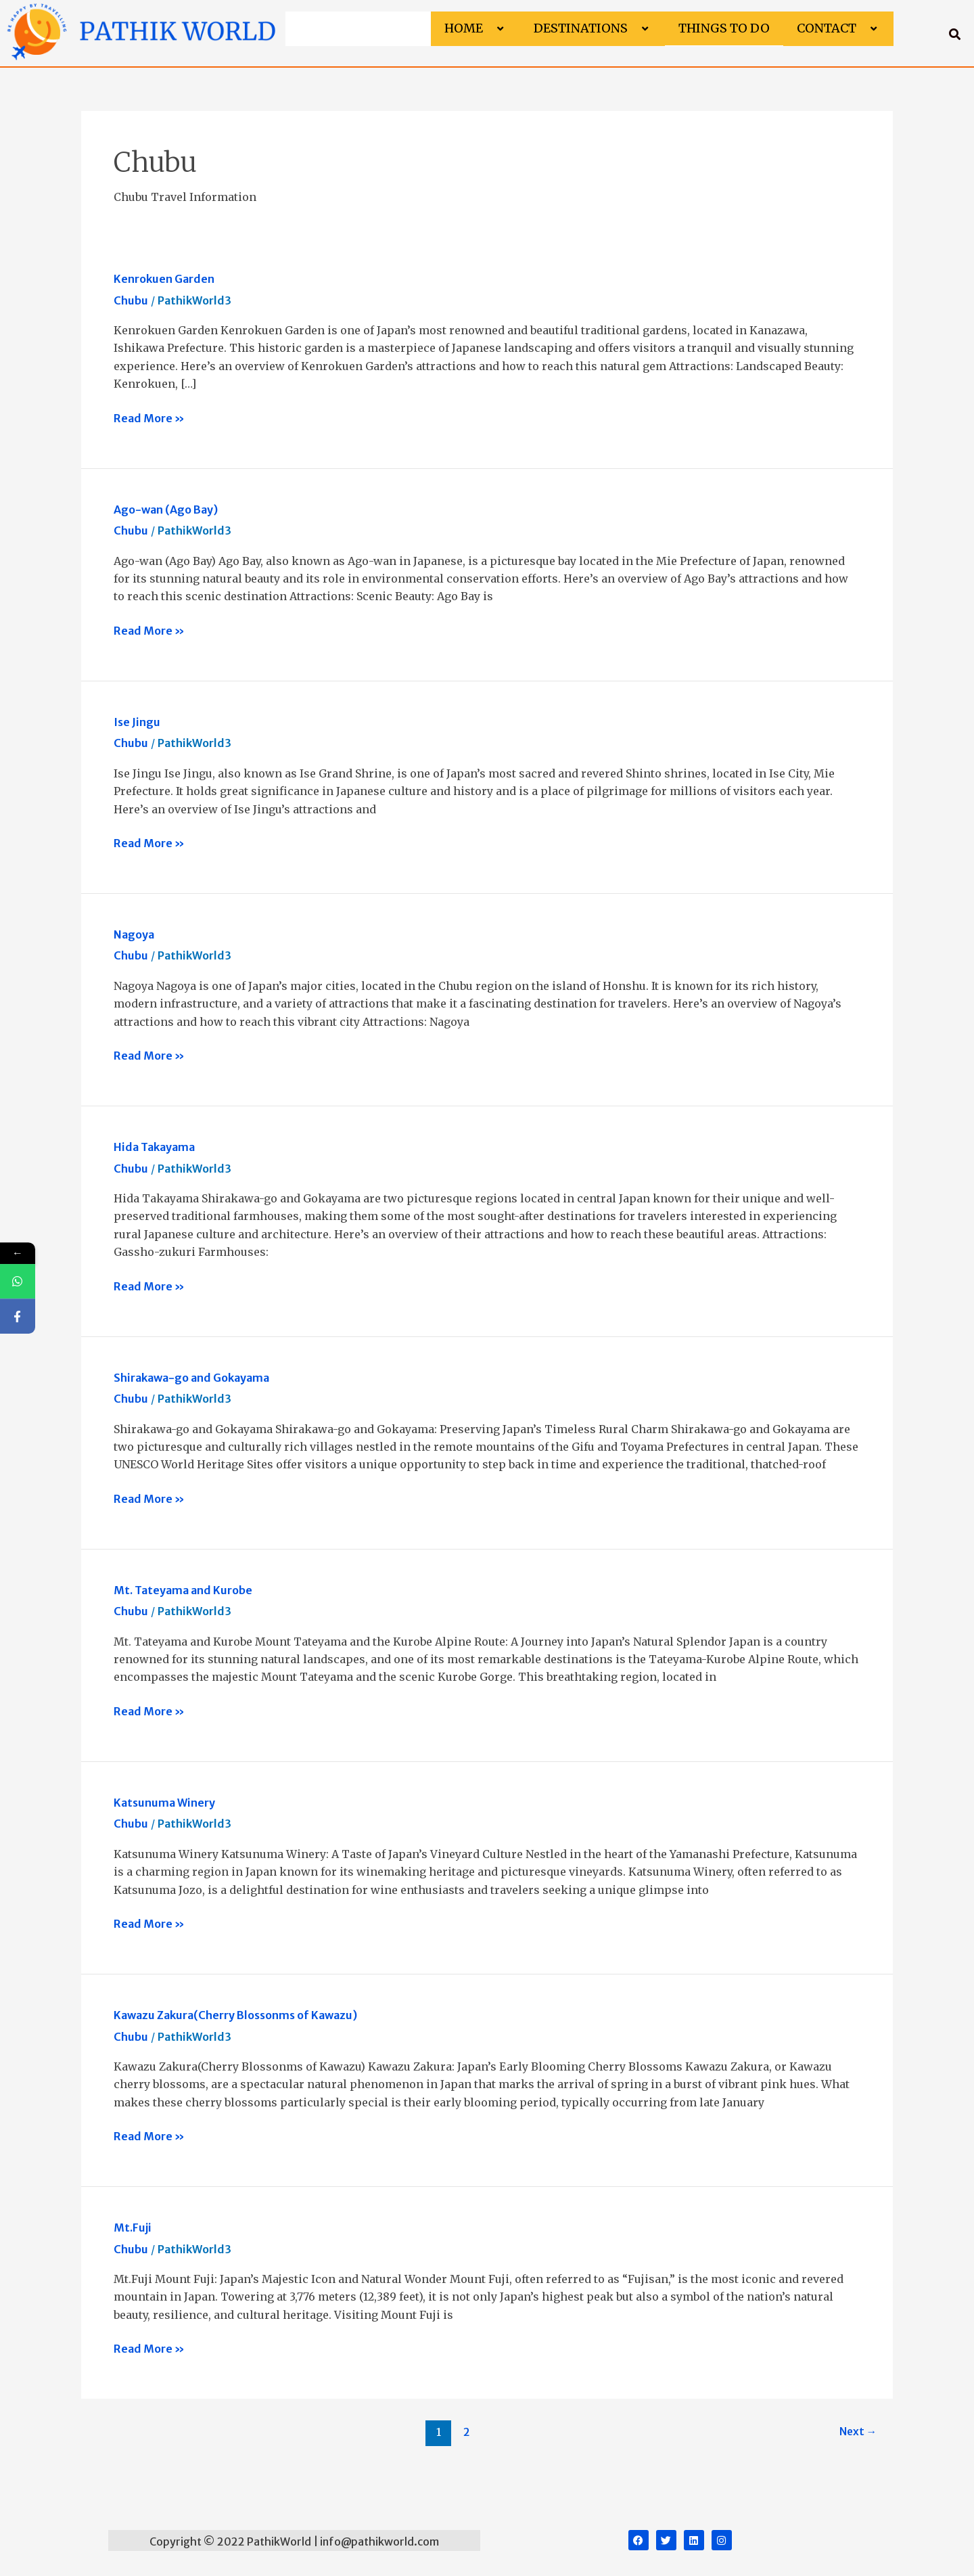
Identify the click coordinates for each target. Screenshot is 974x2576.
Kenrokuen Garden (164, 279)
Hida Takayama (154, 1147)
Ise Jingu (137, 722)
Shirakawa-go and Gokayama (191, 1377)
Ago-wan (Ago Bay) (166, 509)
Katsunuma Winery (164, 1802)
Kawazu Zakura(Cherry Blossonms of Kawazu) (235, 2015)
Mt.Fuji (133, 2227)
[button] (488, 29)
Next (857, 2432)
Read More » (149, 417)
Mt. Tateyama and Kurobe (183, 1590)
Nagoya (134, 934)
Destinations (592, 28)
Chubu (131, 300)
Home (475, 28)
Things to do (724, 28)
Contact (838, 28)
